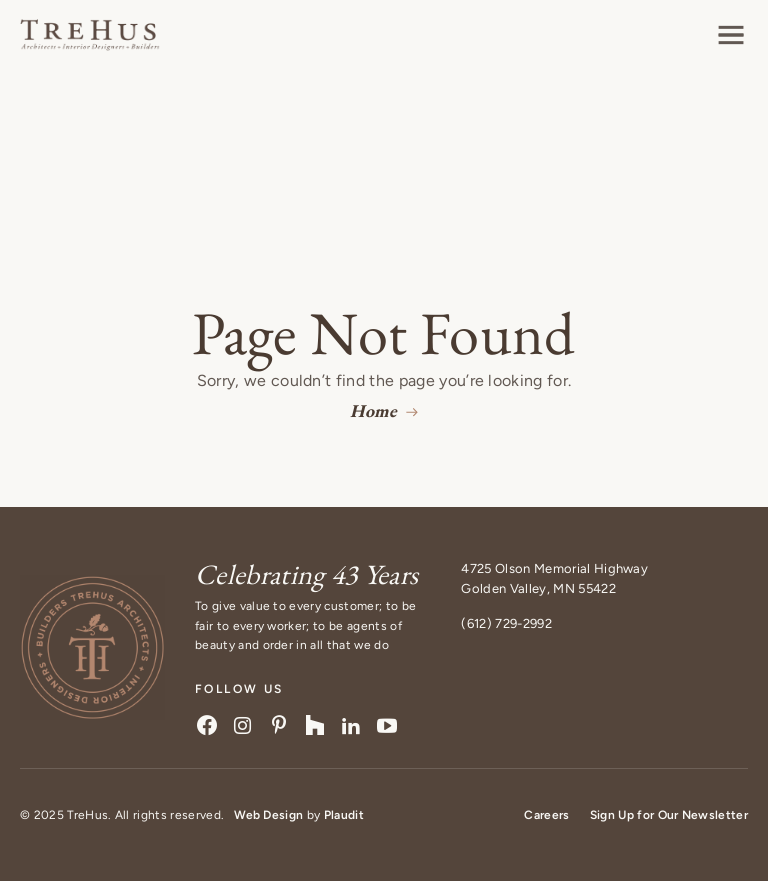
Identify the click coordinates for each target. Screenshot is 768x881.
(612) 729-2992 (506, 623)
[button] (731, 35)
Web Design (268, 815)
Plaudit (344, 815)
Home (373, 410)
